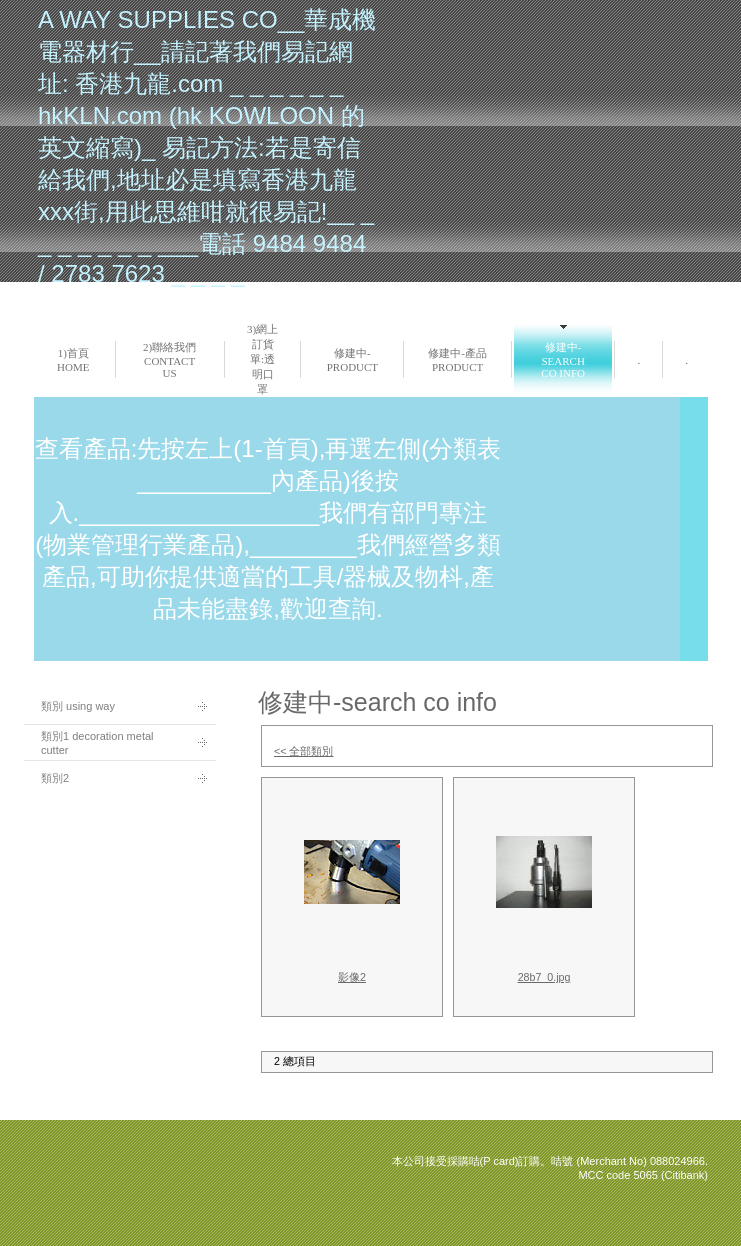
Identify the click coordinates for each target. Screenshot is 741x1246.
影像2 (352, 977)
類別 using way (78, 706)
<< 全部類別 (303, 751)
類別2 (55, 778)
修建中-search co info (563, 360)
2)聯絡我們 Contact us (169, 360)
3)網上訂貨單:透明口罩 (262, 359)
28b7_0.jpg (544, 977)
